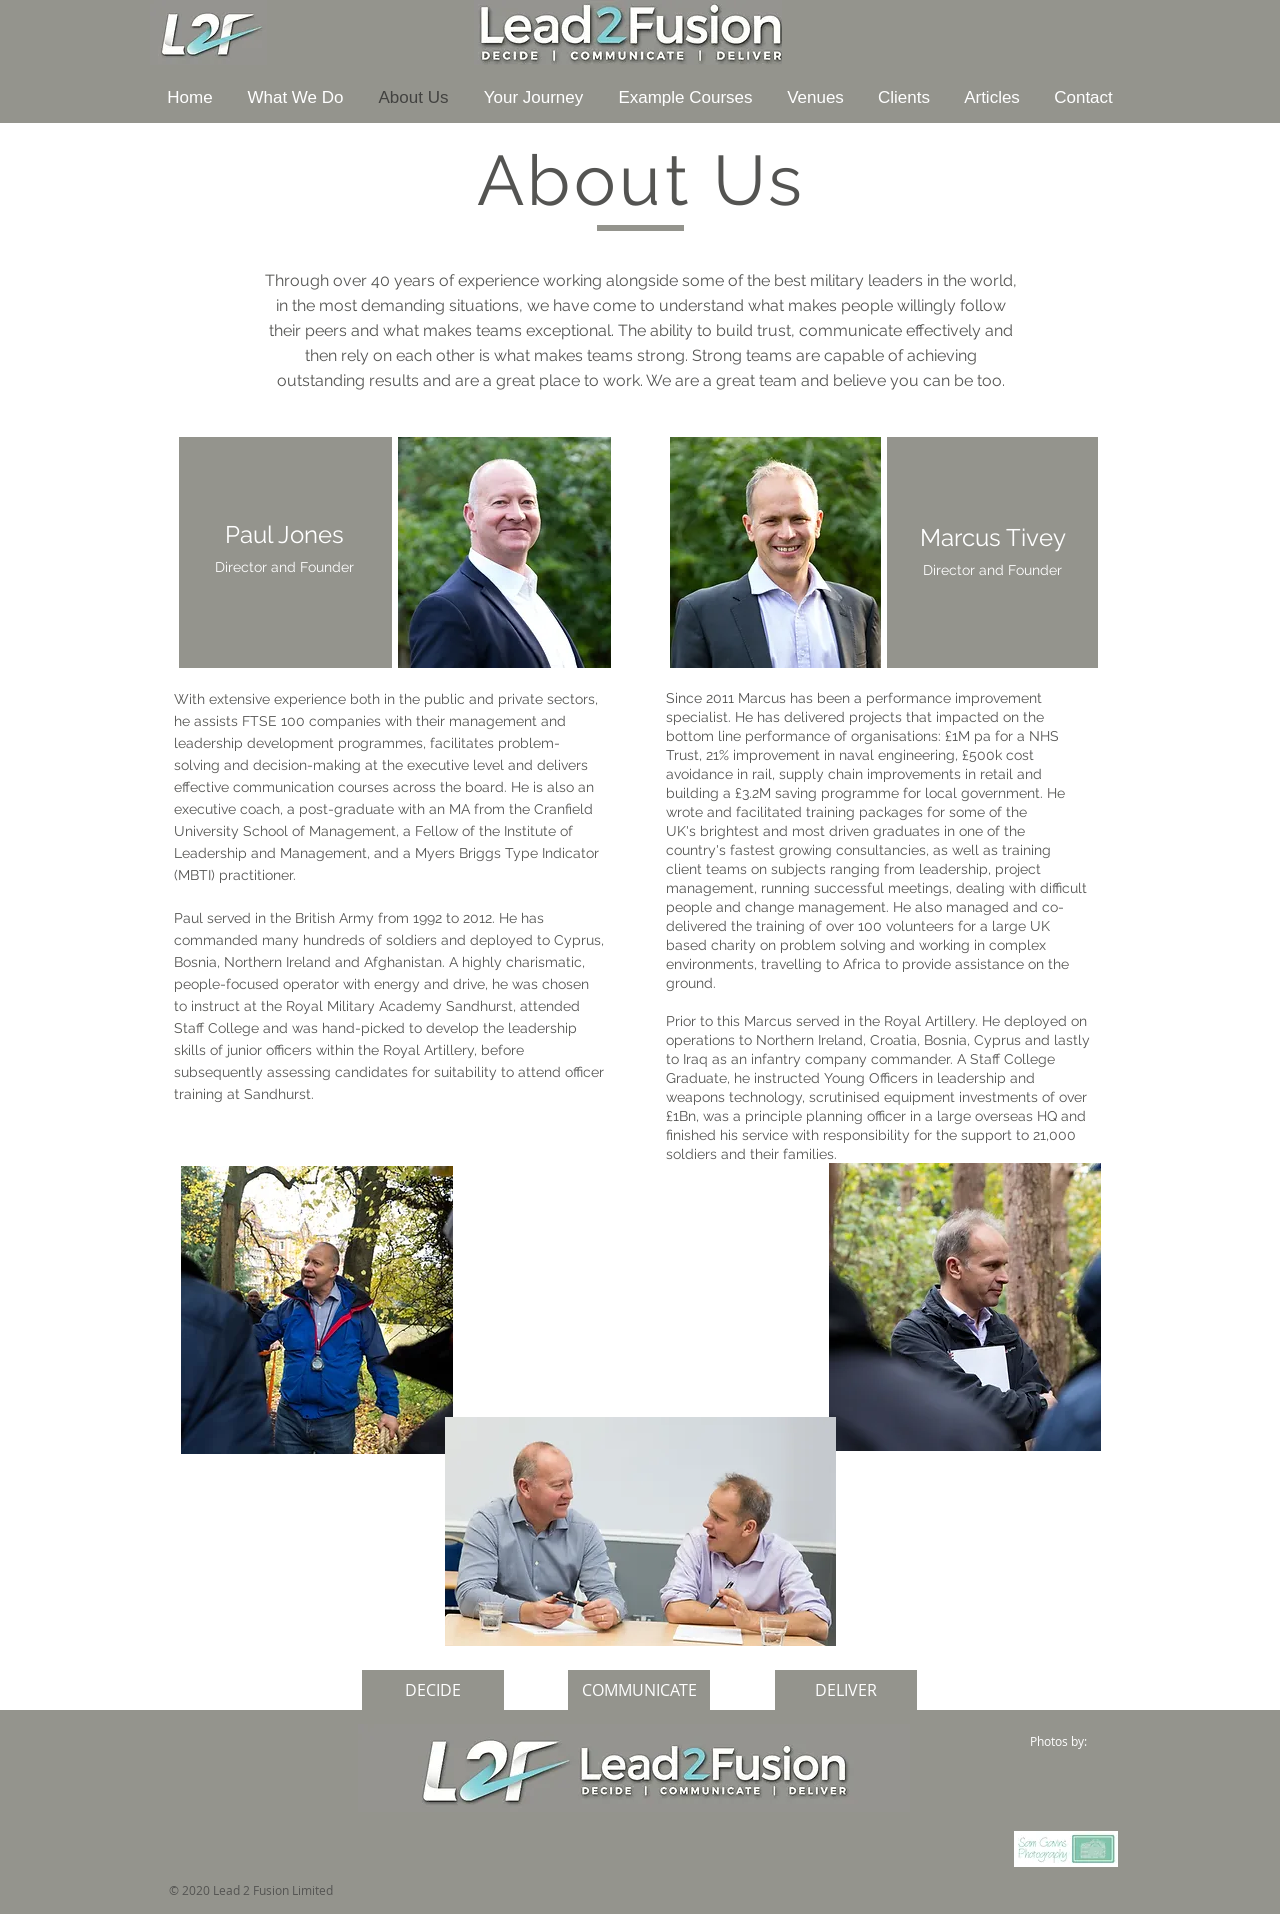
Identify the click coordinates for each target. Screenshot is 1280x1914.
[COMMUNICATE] (639, 1690)
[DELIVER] (846, 1690)
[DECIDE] (433, 1690)
